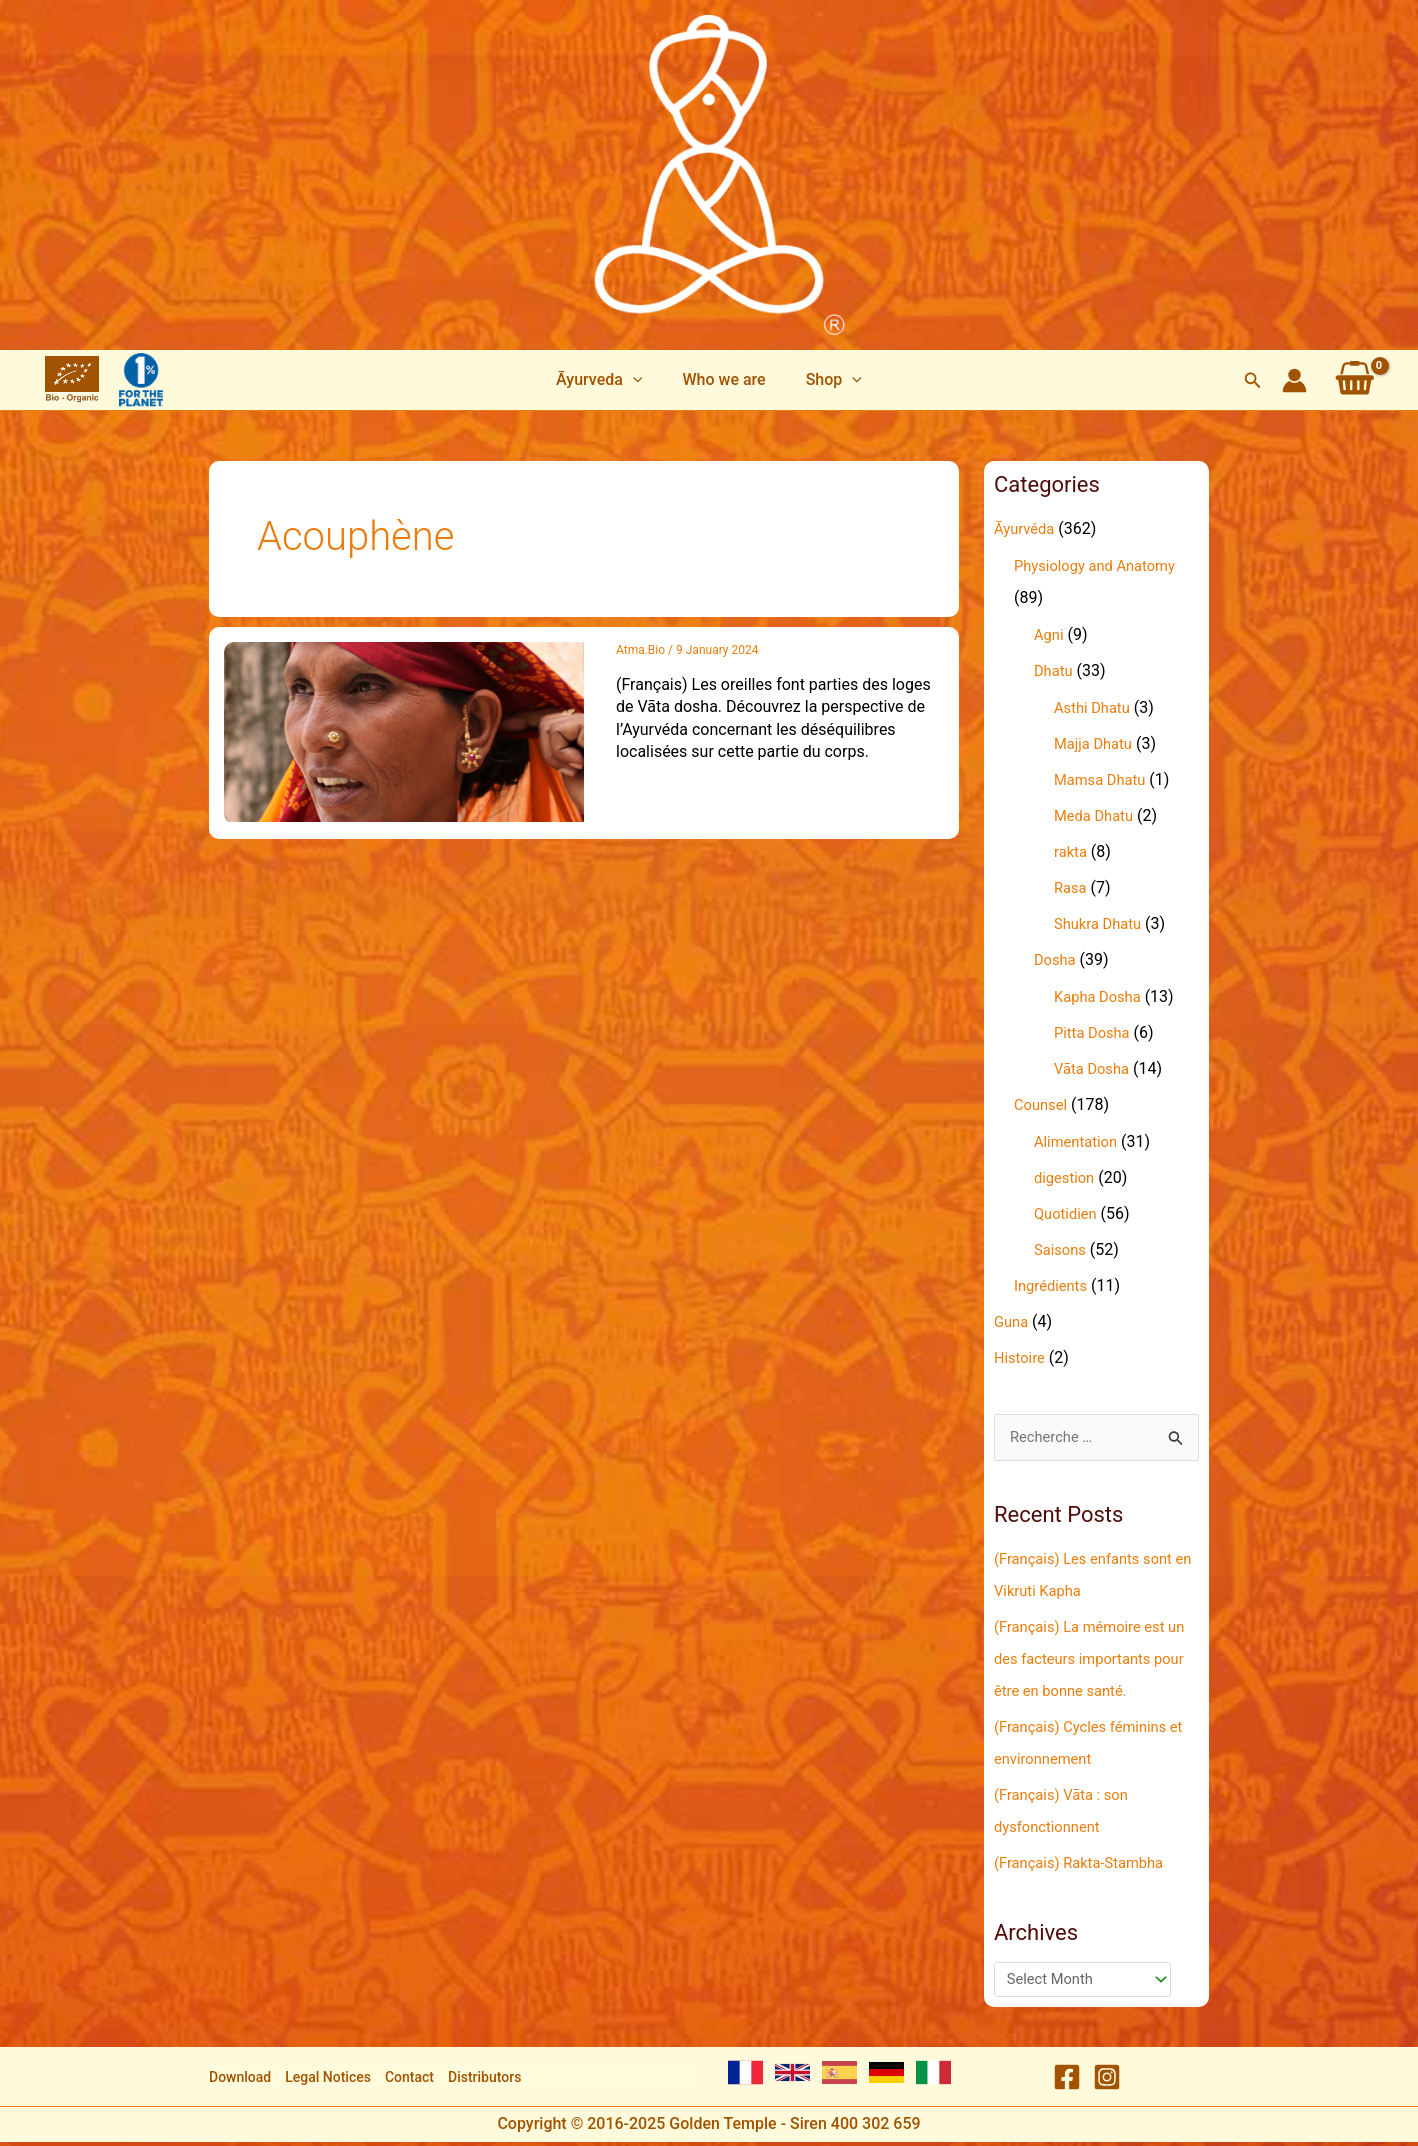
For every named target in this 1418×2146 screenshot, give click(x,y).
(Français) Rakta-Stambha (1086, 1864)
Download (240, 2081)
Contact (409, 2081)
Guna (1012, 1321)
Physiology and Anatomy (1102, 565)
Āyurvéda (1027, 528)
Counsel (1043, 1104)
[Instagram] (1107, 2081)
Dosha (1056, 959)
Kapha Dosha (1101, 996)
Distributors (484, 2081)
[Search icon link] (1253, 380)
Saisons (1062, 1249)
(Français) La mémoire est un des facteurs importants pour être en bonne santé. (1090, 1660)
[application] (641, 380)
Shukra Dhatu (1101, 923)
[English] (792, 2076)
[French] (745, 2076)
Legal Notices (328, 2081)
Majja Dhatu (1096, 743)
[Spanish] (839, 2076)
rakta (1072, 851)
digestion (1067, 1177)
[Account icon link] (1294, 380)
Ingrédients (1054, 1285)
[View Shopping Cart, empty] (1355, 380)
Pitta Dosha (1095, 1032)
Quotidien (1068, 1213)
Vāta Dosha (1095, 1068)
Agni (1050, 634)
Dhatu (1055, 670)
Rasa (1072, 887)
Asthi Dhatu (1095, 707)
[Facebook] (1067, 2081)
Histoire (1021, 1357)
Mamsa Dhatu (1104, 779)
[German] (886, 2076)
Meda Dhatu (1097, 815)
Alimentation (1079, 1141)
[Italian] (933, 2076)
